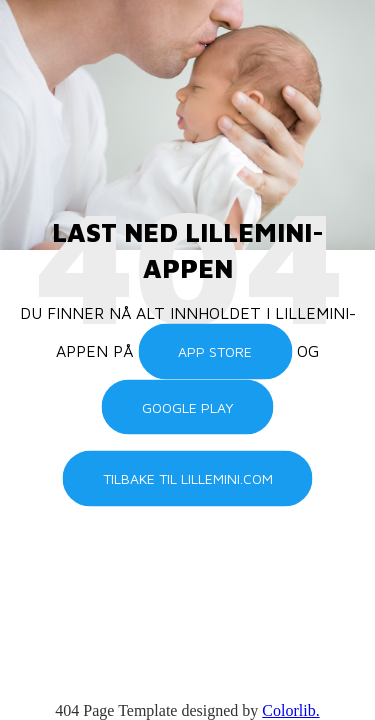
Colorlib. (290, 710)
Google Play (188, 406)
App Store (215, 351)
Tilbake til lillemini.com (188, 478)
